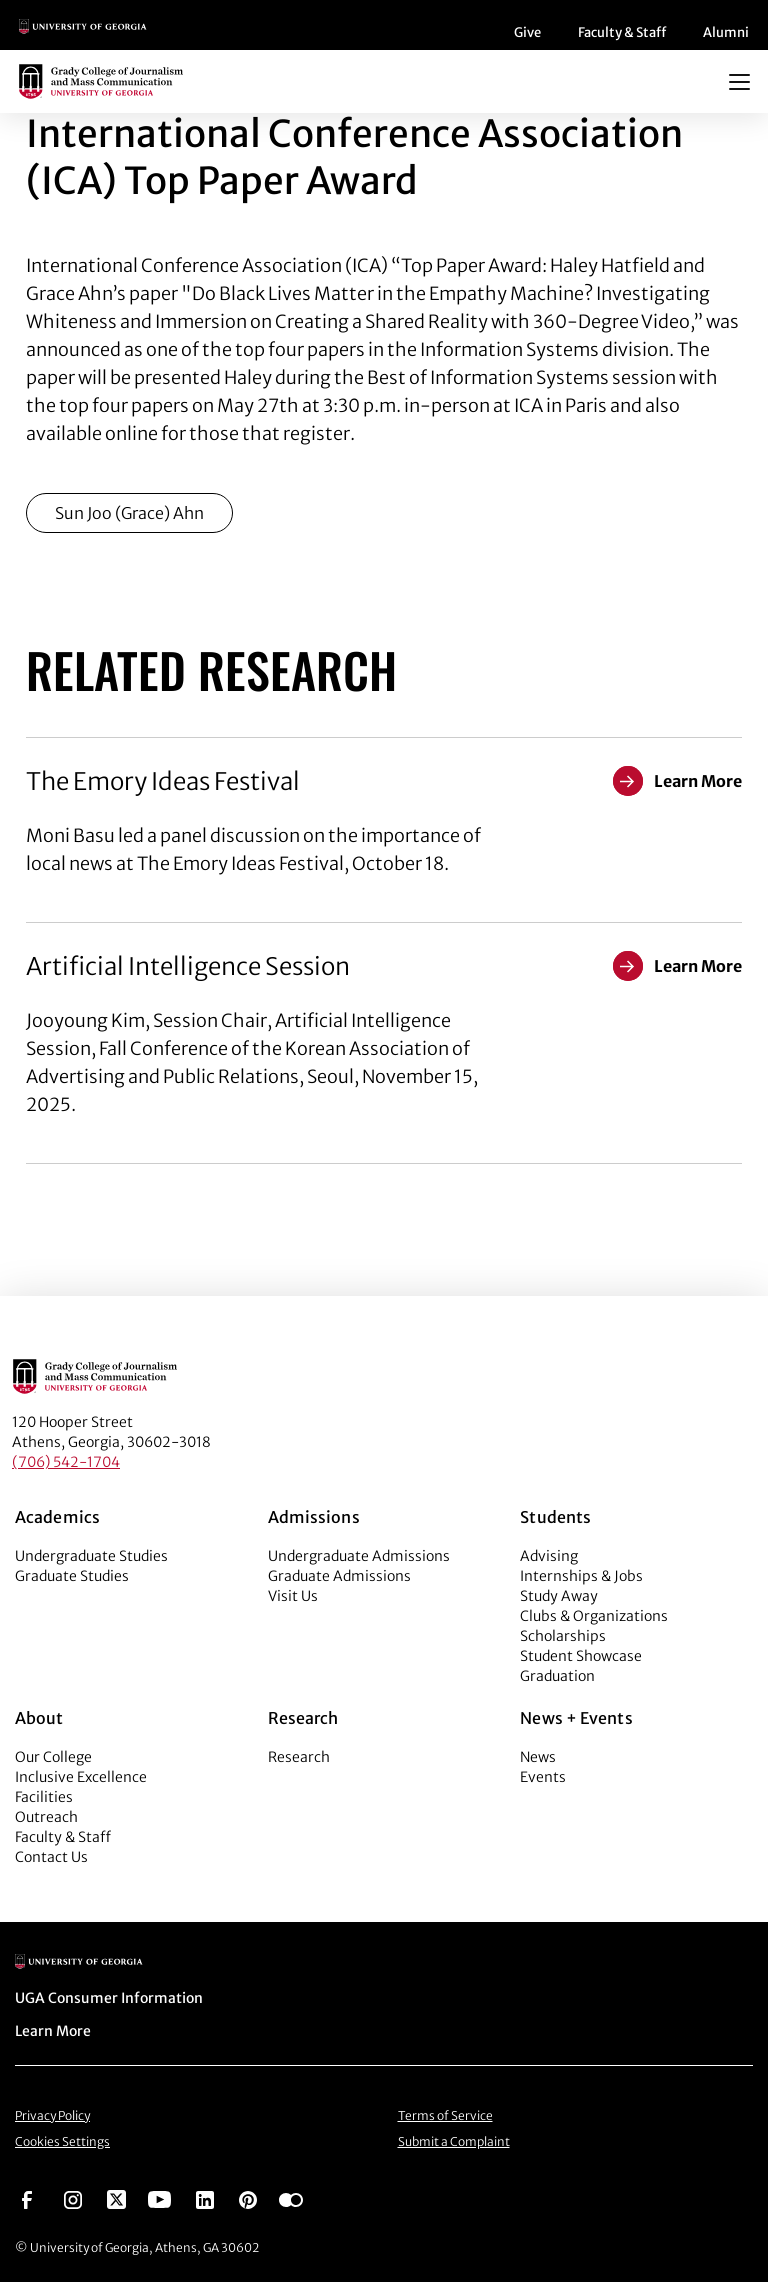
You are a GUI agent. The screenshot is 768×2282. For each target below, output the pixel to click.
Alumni (726, 32)
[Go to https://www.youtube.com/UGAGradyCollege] (159, 2198)
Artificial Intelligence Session (188, 966)
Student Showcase (581, 1656)
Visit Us (293, 1596)
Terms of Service (445, 2115)
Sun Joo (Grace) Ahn (129, 513)
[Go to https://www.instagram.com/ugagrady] (73, 2198)
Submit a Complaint (454, 2141)
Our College (53, 1757)
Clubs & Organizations (594, 1616)
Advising (549, 1556)
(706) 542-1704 (66, 1462)
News (538, 1757)
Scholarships (563, 1636)
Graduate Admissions (339, 1576)
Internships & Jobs (581, 1576)
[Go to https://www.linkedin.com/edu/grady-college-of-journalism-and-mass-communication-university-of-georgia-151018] (205, 2198)
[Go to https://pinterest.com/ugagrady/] (248, 2198)
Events (543, 1777)
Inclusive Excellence (81, 1777)
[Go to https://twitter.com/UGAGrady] (116, 2198)
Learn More (53, 2031)
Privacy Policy (52, 2115)
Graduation (557, 1676)
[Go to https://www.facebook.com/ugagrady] (27, 2198)
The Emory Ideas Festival (163, 781)
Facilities (44, 1797)
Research (299, 1757)
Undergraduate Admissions (359, 1556)
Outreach (46, 1817)
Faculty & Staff (622, 32)
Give (527, 32)
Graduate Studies (72, 1576)
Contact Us (51, 1857)
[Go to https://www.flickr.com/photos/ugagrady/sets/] (291, 2198)
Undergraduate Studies (91, 1556)
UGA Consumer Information (109, 1998)
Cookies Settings (62, 2141)
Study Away (559, 1596)
